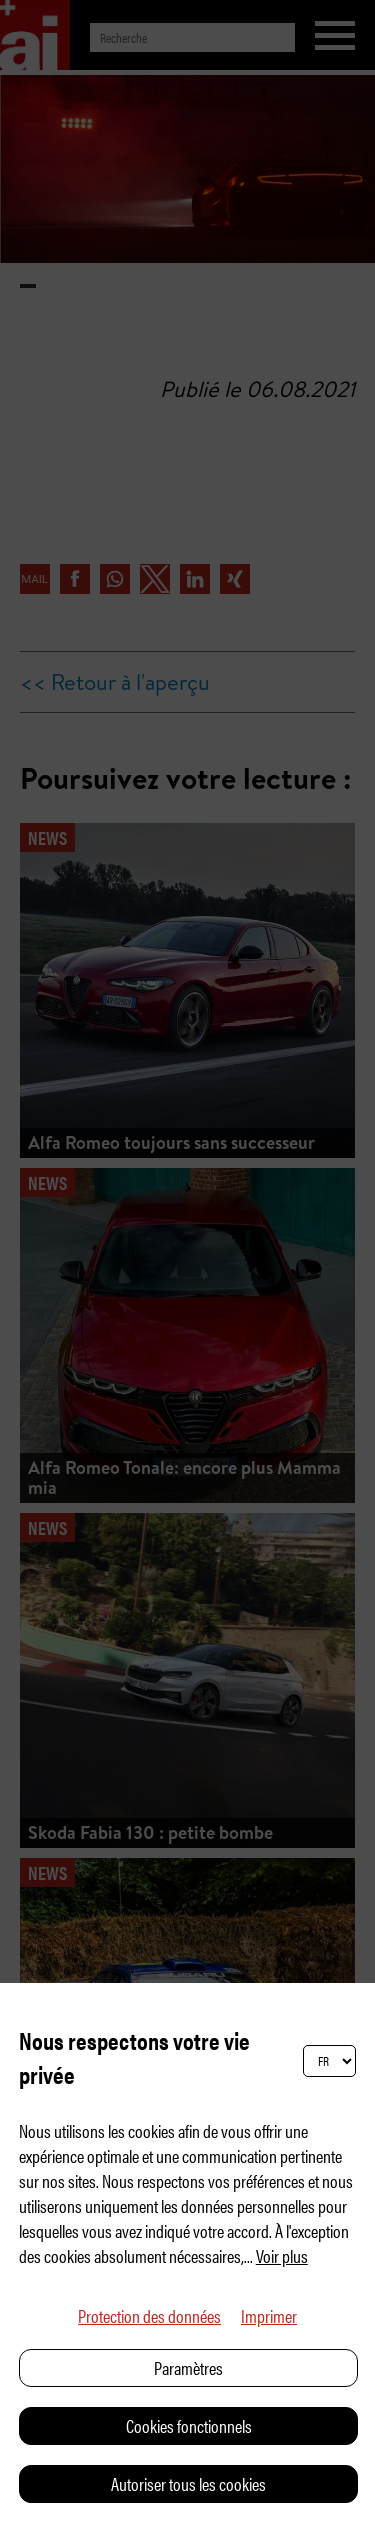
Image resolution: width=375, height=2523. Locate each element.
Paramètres (188, 2367)
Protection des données (149, 2315)
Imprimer (269, 2315)
